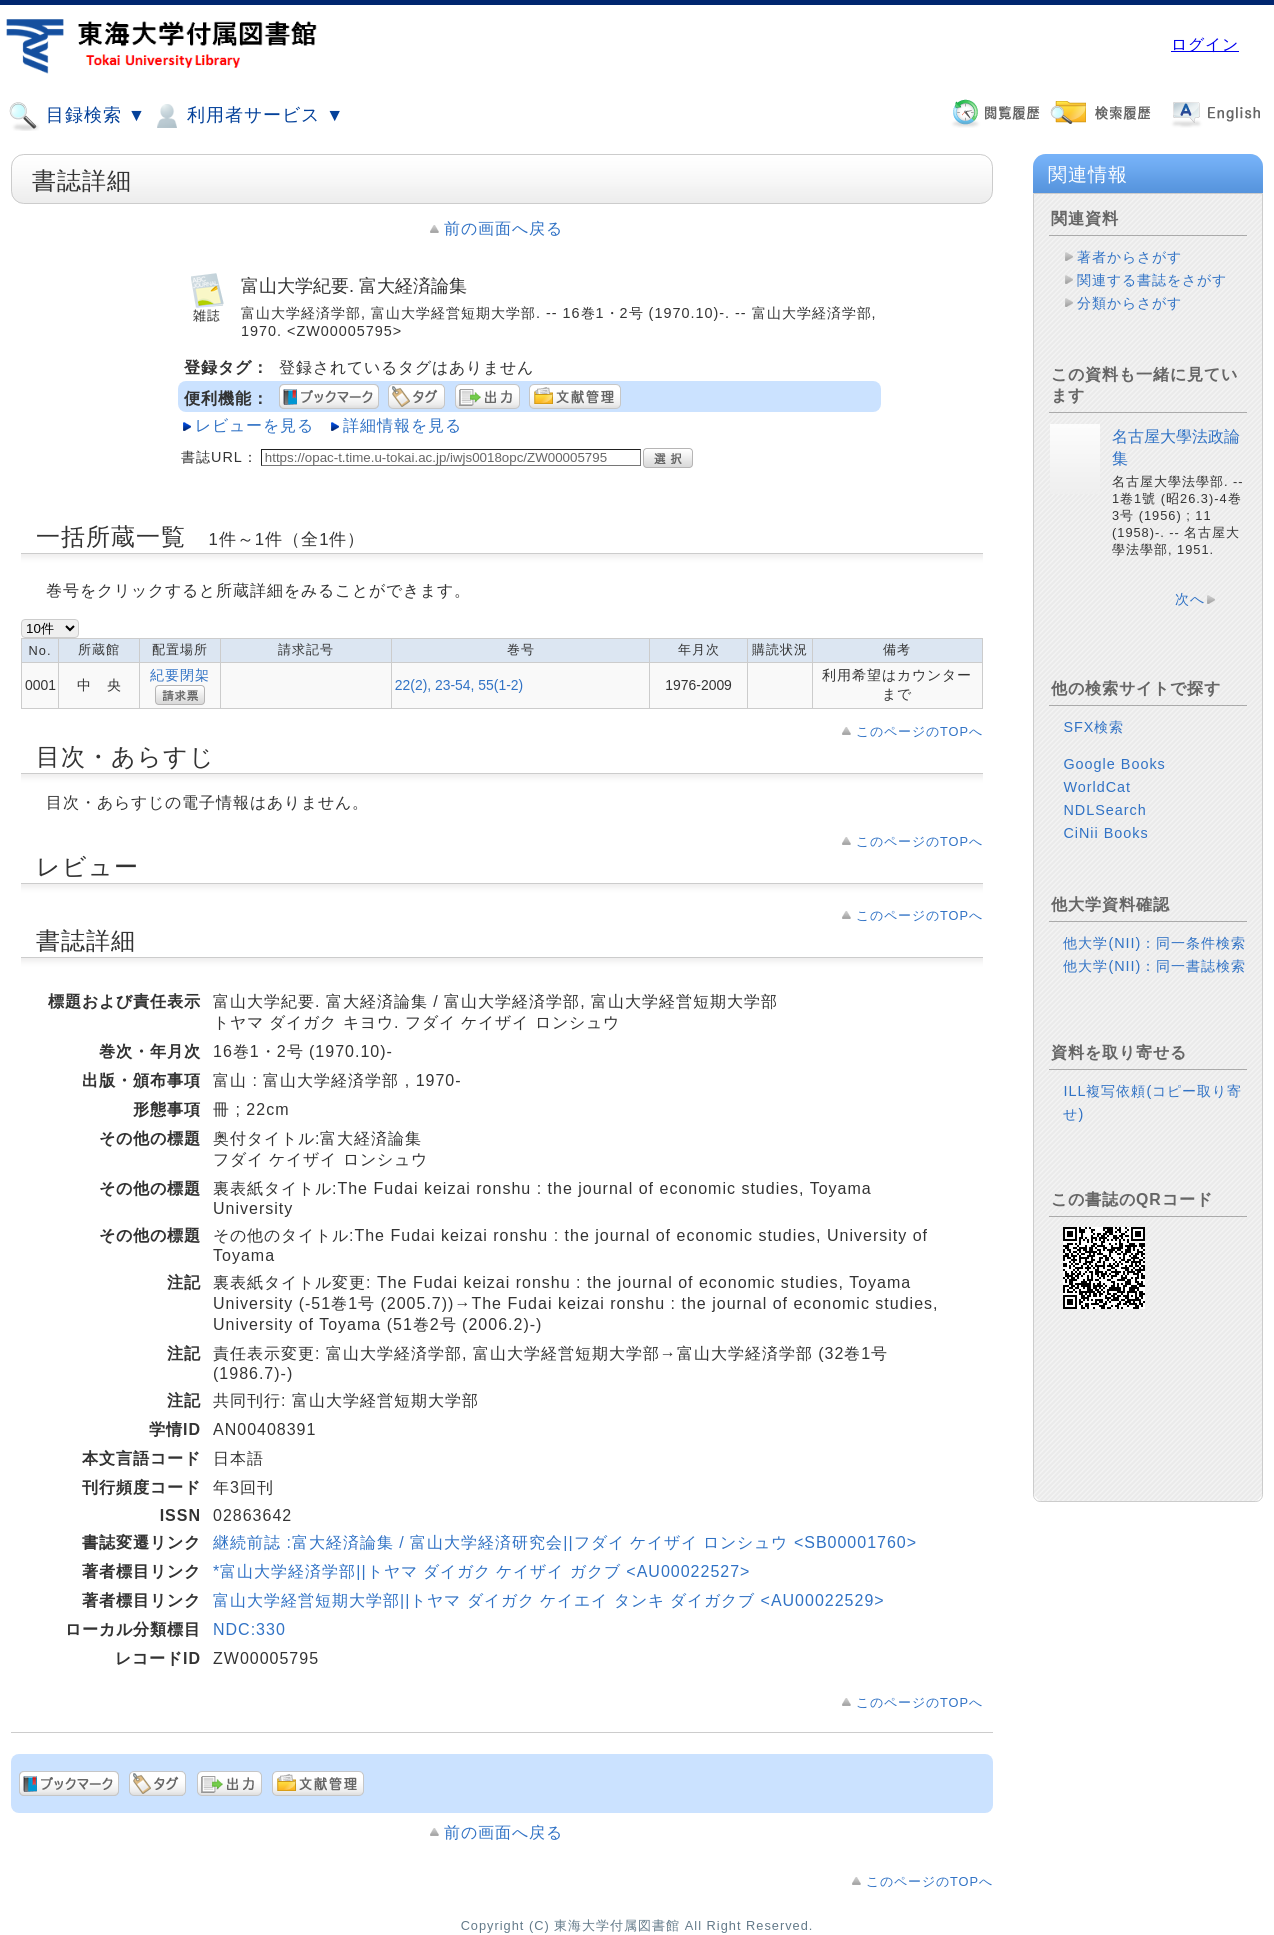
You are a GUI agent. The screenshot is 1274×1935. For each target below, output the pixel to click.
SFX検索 (1093, 727)
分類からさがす (1129, 303)
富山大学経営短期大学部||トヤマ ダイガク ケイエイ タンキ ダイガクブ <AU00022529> (549, 1600)
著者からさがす (1129, 257)
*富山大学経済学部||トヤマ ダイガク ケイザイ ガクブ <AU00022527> (481, 1571)
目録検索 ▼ (77, 116)
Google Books (1114, 764)
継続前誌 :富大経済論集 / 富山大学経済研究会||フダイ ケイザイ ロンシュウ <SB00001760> (565, 1542)
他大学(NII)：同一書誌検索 (1154, 966)
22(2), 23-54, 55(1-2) (459, 685)
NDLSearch (1104, 810)
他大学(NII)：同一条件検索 (1154, 943)
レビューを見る (254, 425)
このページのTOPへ (919, 731)
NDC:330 (249, 1629)
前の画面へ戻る (503, 228)
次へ (1190, 599)
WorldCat (1097, 787)
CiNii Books (1105, 833)
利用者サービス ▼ (247, 116)
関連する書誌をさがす (1152, 280)
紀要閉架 (180, 675)
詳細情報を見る (402, 425)
